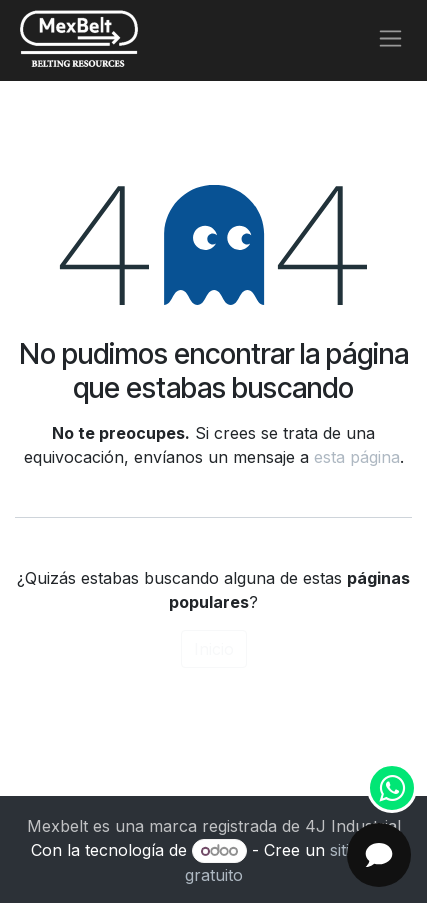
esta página (357, 457)
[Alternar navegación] (390, 38)
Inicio (214, 649)
